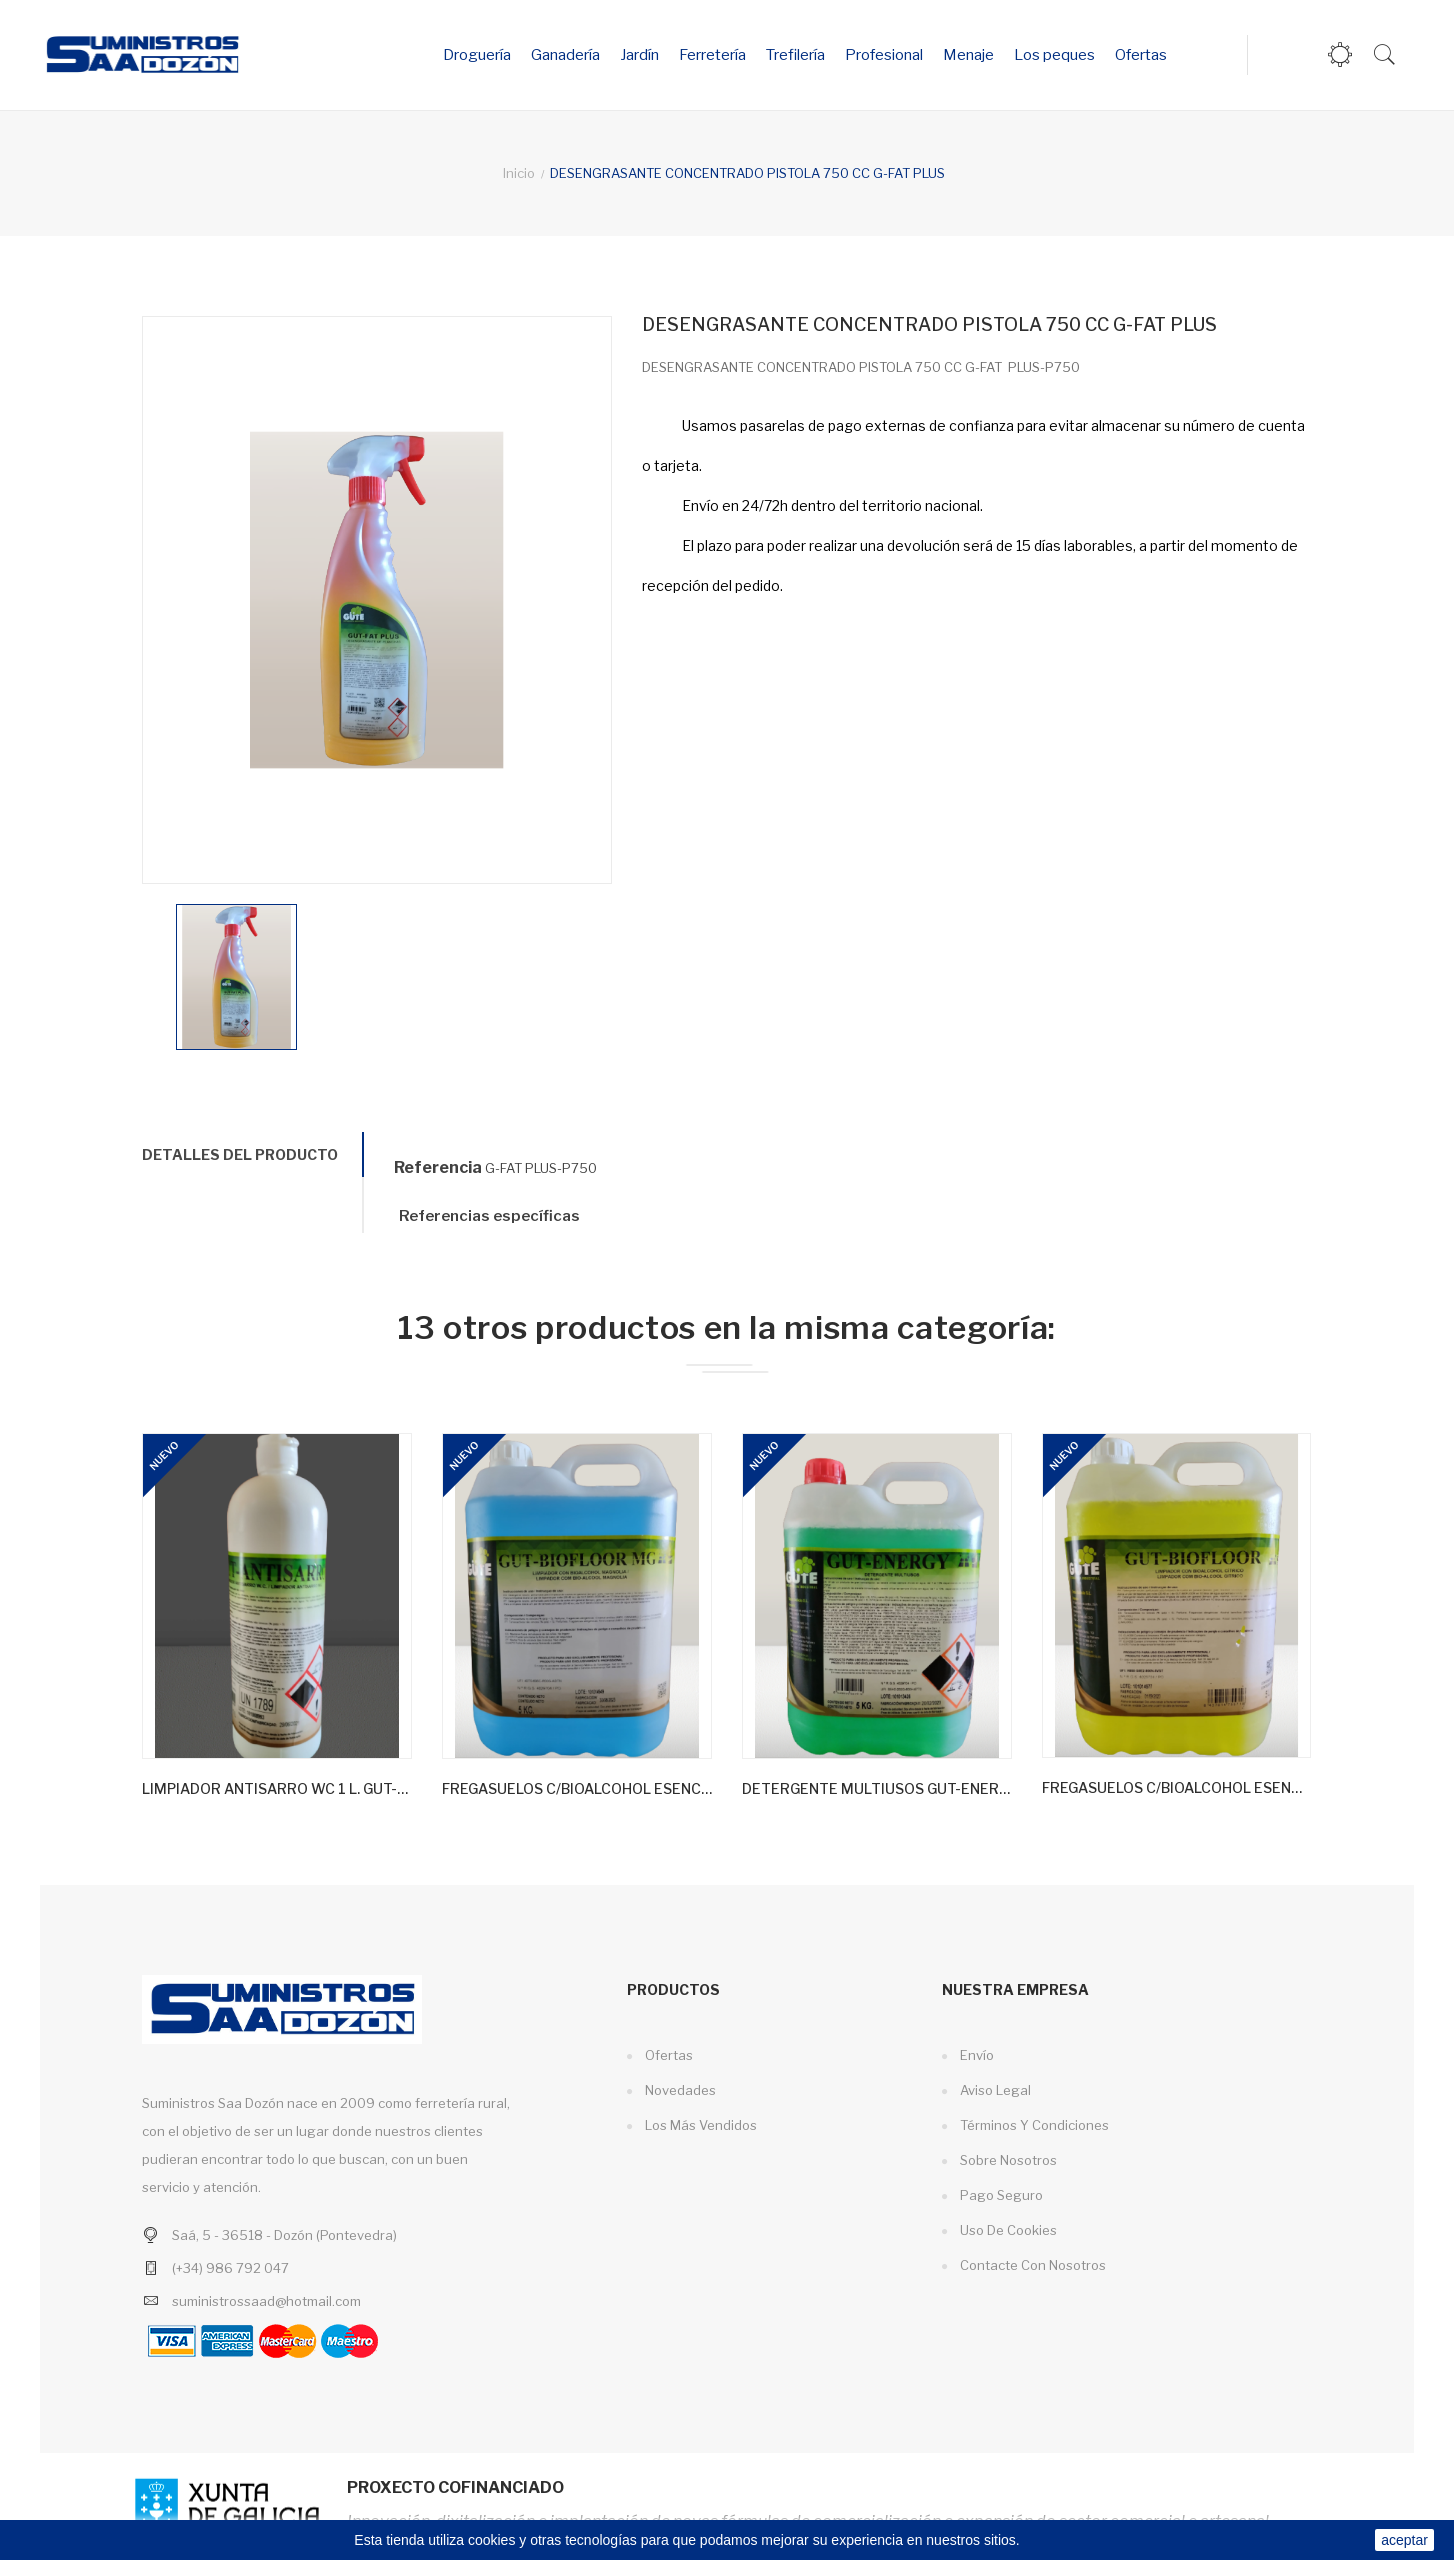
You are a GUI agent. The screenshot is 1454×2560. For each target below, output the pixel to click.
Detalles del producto (240, 1154)
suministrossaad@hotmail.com (266, 2301)
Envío (975, 2055)
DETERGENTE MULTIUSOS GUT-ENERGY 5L (877, 1788)
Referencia (438, 1167)
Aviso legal (994, 2090)
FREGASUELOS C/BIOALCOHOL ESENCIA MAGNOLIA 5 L (577, 1788)
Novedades (679, 2090)
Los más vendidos (699, 2125)
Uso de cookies (1007, 2230)
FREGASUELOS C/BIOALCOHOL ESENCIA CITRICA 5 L (1176, 1787)
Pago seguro (1000, 2195)
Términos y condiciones (1033, 2125)
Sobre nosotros (1007, 2160)
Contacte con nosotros (1031, 2265)
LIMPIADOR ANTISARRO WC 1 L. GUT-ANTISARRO (277, 1788)
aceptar (1404, 2540)
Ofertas (667, 2055)
